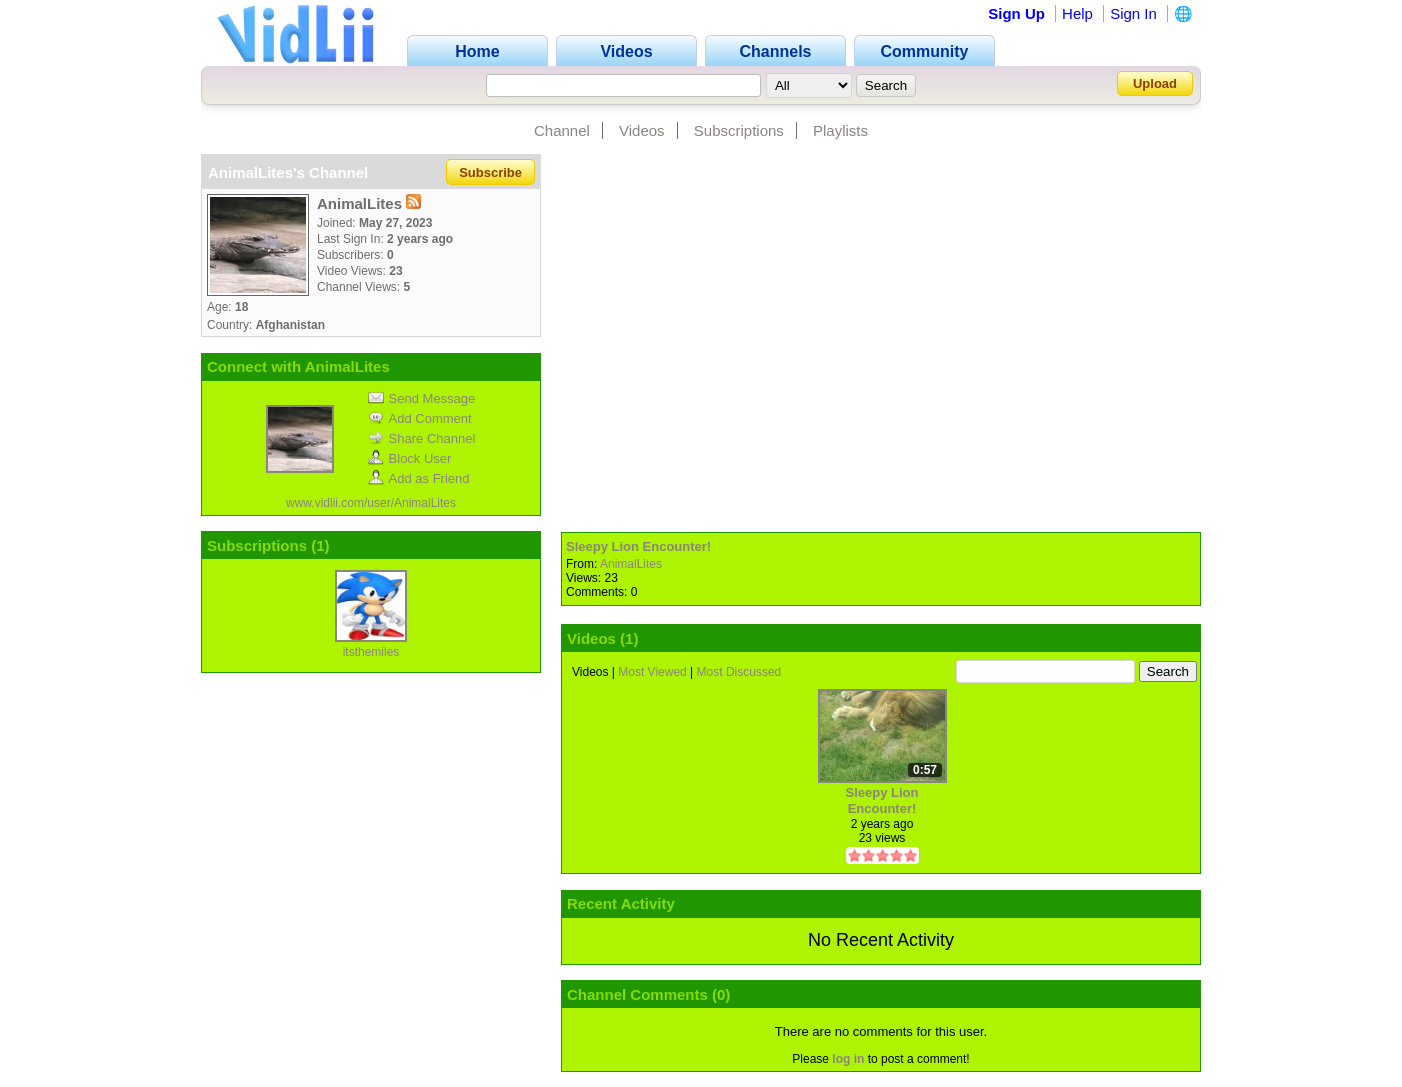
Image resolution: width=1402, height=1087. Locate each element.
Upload (1155, 83)
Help (1077, 13)
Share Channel (422, 438)
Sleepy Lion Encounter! (638, 546)
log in (848, 1059)
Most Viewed (652, 672)
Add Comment (420, 418)
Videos (642, 130)
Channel (562, 130)
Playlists (840, 130)
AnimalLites (631, 564)
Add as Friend (419, 478)
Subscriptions (739, 130)
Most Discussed (739, 672)
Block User (410, 458)
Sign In (1133, 13)
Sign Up (1016, 13)
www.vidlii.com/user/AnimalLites (371, 503)
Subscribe (490, 172)
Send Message (422, 398)
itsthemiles (371, 652)
